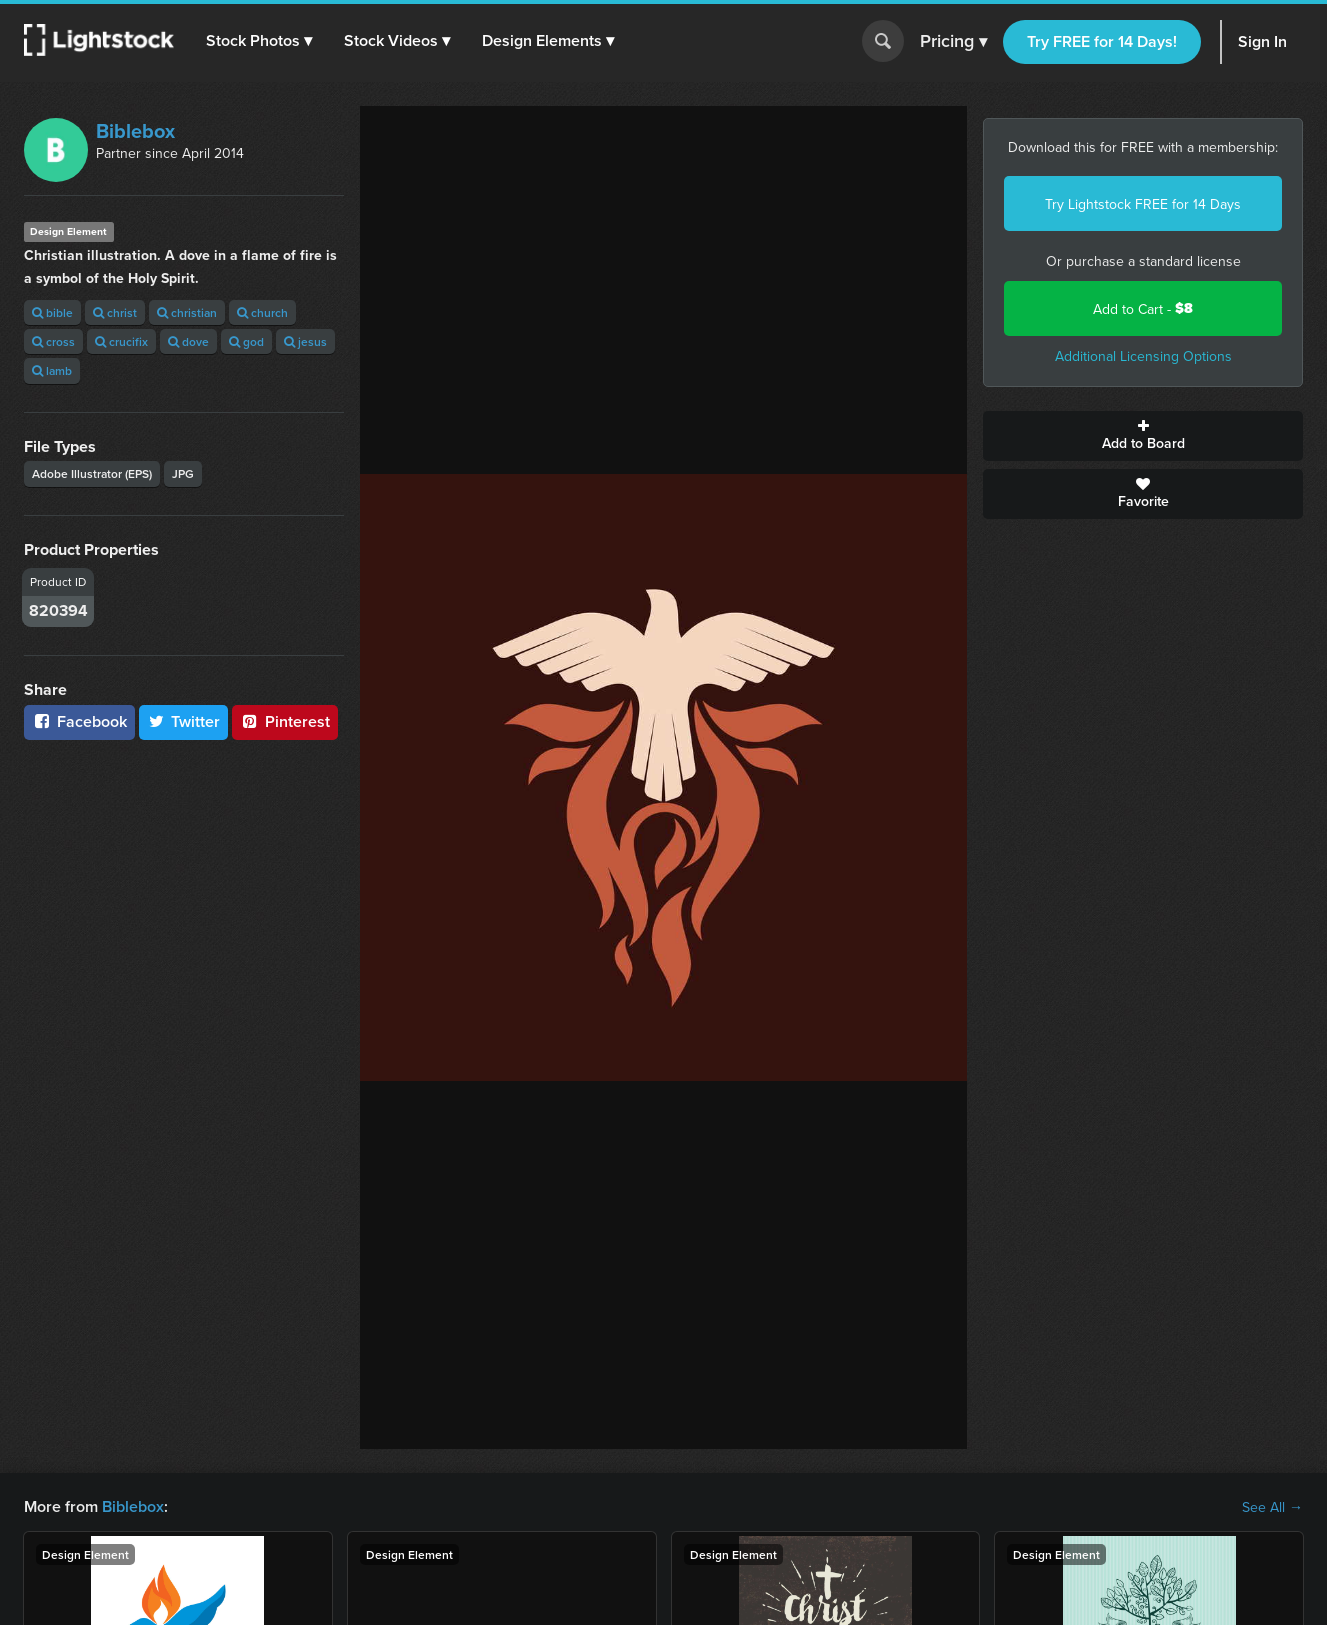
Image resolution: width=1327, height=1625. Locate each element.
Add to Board (1143, 436)
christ (115, 312)
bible (52, 312)
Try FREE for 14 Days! (1102, 41)
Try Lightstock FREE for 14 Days (1143, 204)
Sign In (1262, 41)
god (246, 341)
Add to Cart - (1143, 308)
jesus (305, 341)
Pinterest (285, 721)
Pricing (953, 42)
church (262, 312)
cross (53, 341)
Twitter (184, 721)
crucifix (121, 341)
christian (187, 312)
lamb (52, 370)
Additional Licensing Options (1143, 356)
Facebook (79, 721)
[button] (259, 41)
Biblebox (135, 130)
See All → (1272, 1507)
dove (188, 341)
